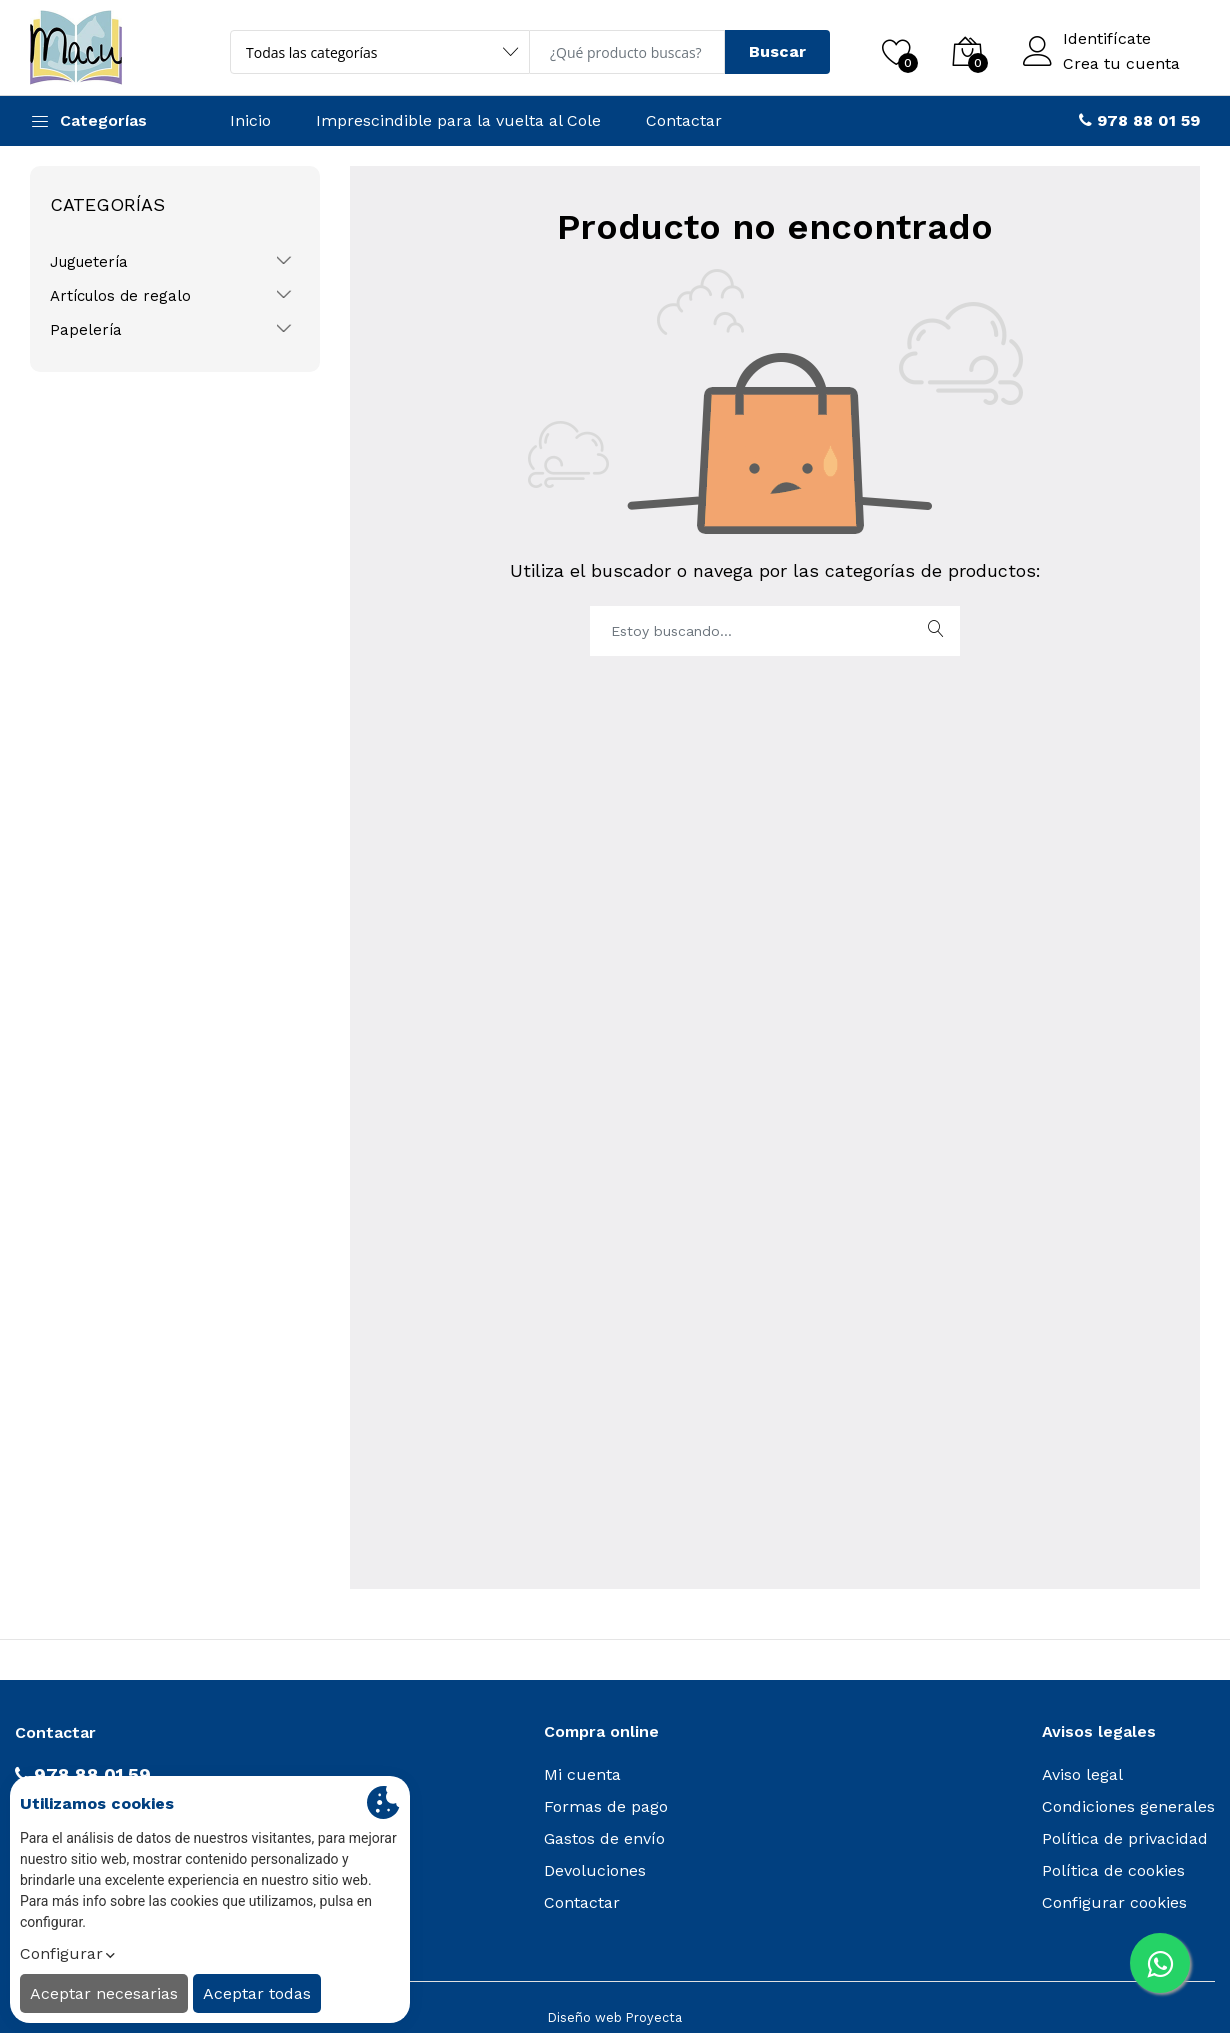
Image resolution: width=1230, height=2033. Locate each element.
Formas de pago (606, 1806)
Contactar (684, 120)
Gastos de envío (604, 1838)
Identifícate (1107, 39)
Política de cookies (1113, 1870)
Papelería (86, 330)
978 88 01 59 (83, 1774)
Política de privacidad (1125, 1838)
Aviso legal (1082, 1774)
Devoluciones (595, 1870)
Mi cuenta (582, 1774)
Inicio (250, 120)
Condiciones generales (1128, 1806)
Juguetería (89, 262)
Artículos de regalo (120, 296)
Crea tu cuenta (1121, 64)
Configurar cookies (1114, 1902)
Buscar (777, 51)
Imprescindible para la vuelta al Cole (458, 120)
